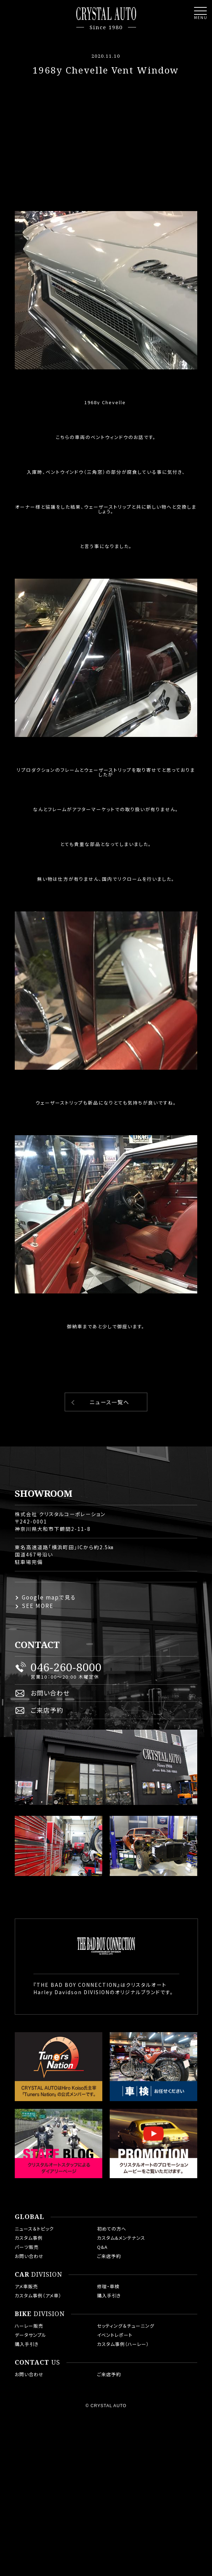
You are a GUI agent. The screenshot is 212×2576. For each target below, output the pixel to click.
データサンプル (30, 2335)
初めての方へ (111, 2228)
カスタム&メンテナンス (121, 2237)
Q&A (102, 2247)
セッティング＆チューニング (125, 2325)
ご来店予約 (47, 1710)
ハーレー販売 (29, 2325)
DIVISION (38, 2274)
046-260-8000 (66, 1667)
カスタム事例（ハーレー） (123, 2344)
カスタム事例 (29, 2237)
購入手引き (109, 2295)
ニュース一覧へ (109, 1402)
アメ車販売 (26, 2286)
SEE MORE (37, 1605)
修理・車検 (108, 2286)
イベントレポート (115, 2335)
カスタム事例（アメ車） (38, 2295)
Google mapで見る (49, 1597)
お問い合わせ (50, 1692)
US (37, 2362)
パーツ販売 (27, 2247)
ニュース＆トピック (34, 2228)
